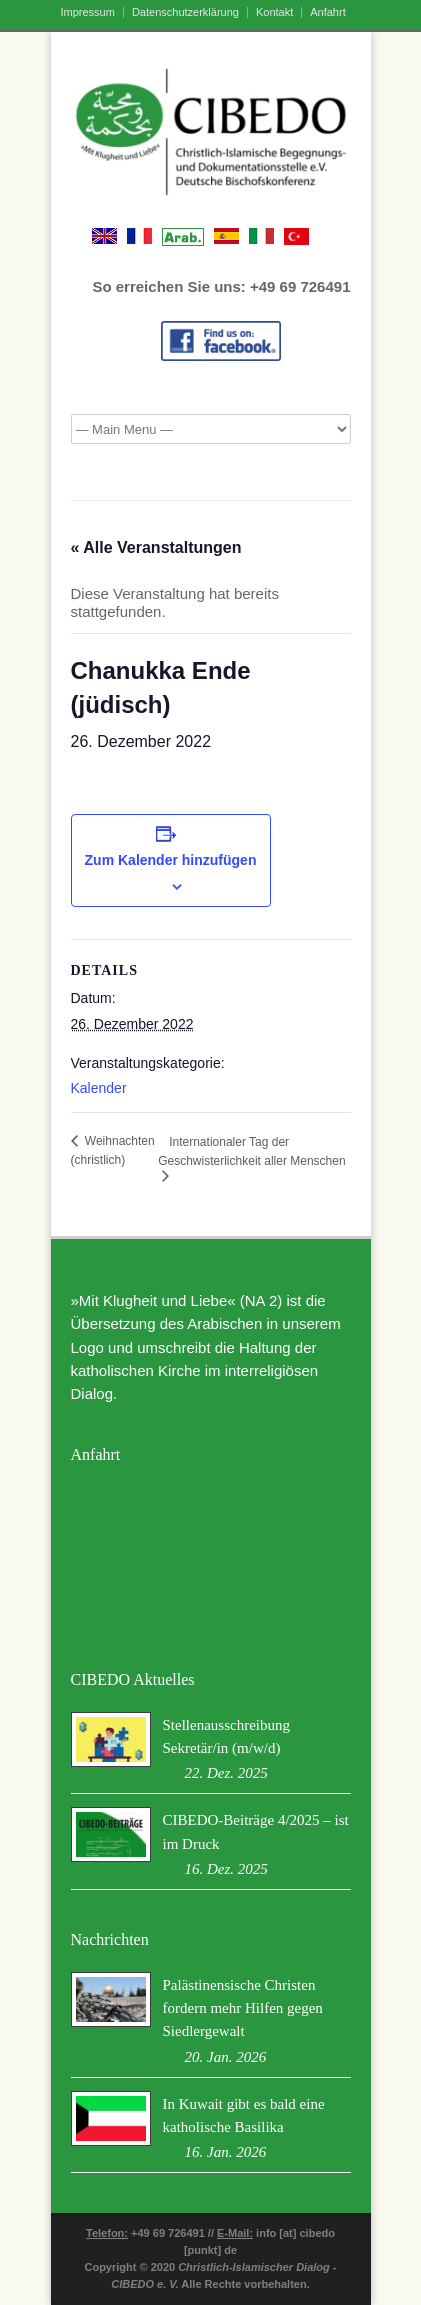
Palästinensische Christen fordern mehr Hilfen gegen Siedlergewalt (243, 2008)
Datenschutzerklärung (185, 12)
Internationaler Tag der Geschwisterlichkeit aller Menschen (251, 1151)
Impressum (88, 12)
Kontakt (274, 12)
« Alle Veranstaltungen (156, 547)
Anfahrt (327, 12)
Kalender (99, 1088)
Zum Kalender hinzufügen (171, 860)
